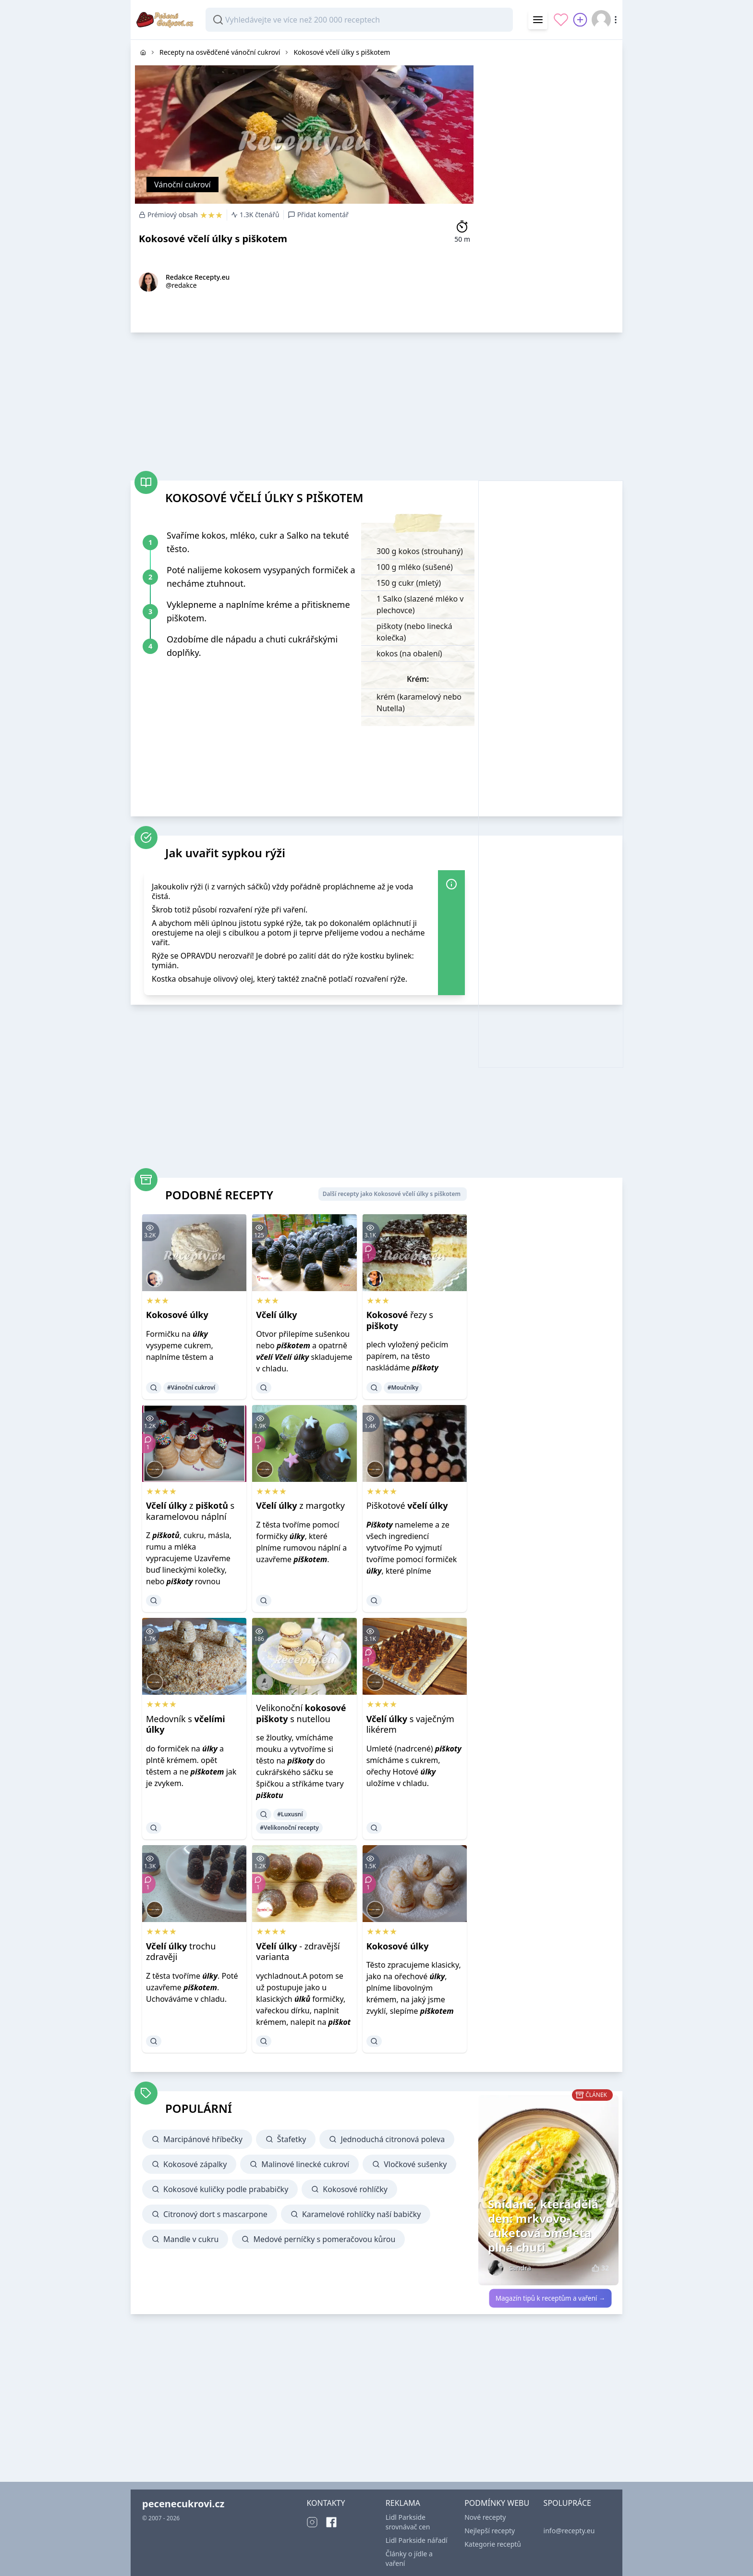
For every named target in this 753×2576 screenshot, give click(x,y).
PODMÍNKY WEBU (496, 2503)
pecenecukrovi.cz (183, 2503)
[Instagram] (312, 2522)
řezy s (399, 1320)
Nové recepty (485, 2517)
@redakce (181, 285)
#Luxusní (290, 1814)
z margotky (300, 1505)
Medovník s (185, 1724)
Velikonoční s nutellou (301, 1713)
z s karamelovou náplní (190, 1511)
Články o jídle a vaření (409, 2558)
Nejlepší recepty (489, 2530)
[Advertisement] (550, 184)
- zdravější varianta (298, 1951)
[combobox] (359, 20)
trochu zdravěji (181, 1951)
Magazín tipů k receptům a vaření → (551, 2298)
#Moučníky (403, 1387)
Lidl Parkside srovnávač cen (408, 2522)
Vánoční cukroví (182, 184)
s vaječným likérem (410, 1724)
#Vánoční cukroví (191, 1387)
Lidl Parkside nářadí (417, 2540)
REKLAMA (403, 2503)
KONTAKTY (325, 2503)
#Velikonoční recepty (289, 1828)
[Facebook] (331, 2522)
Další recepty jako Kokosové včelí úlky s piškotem (392, 1194)
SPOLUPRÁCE (567, 2503)
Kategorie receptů (492, 2544)
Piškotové (407, 1505)
